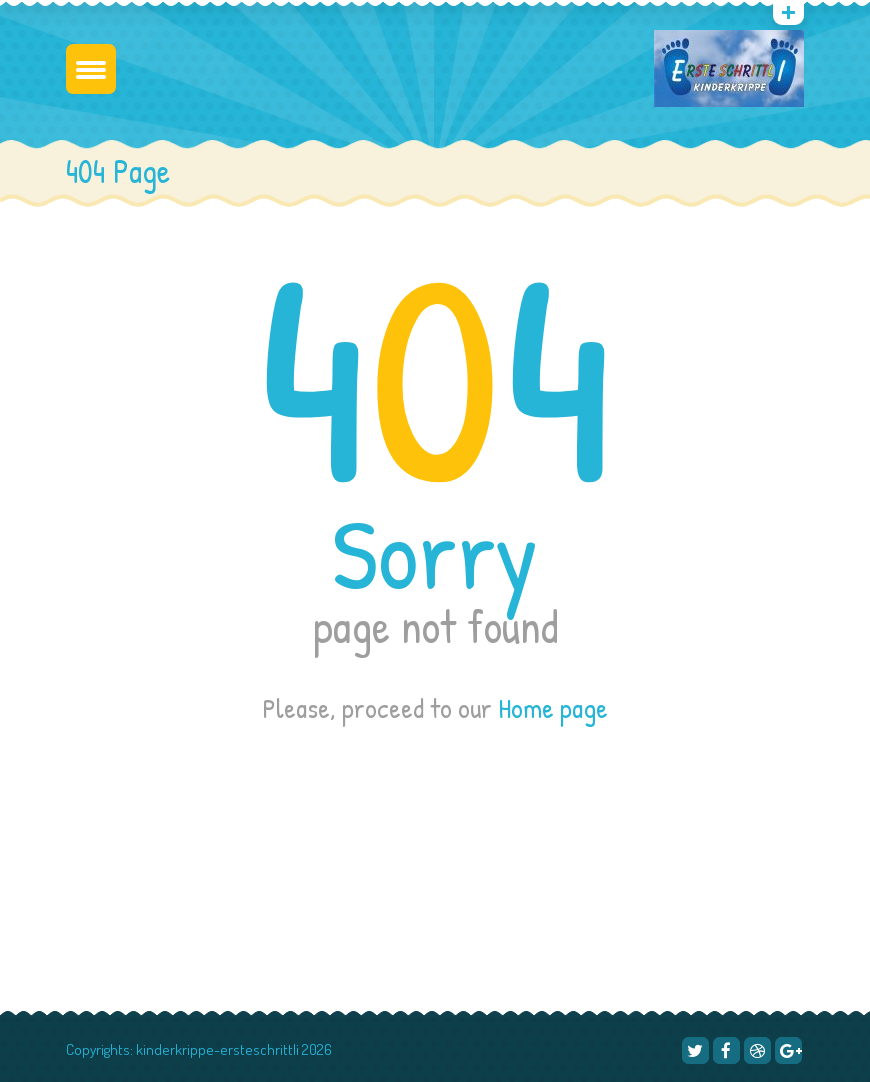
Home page (553, 708)
